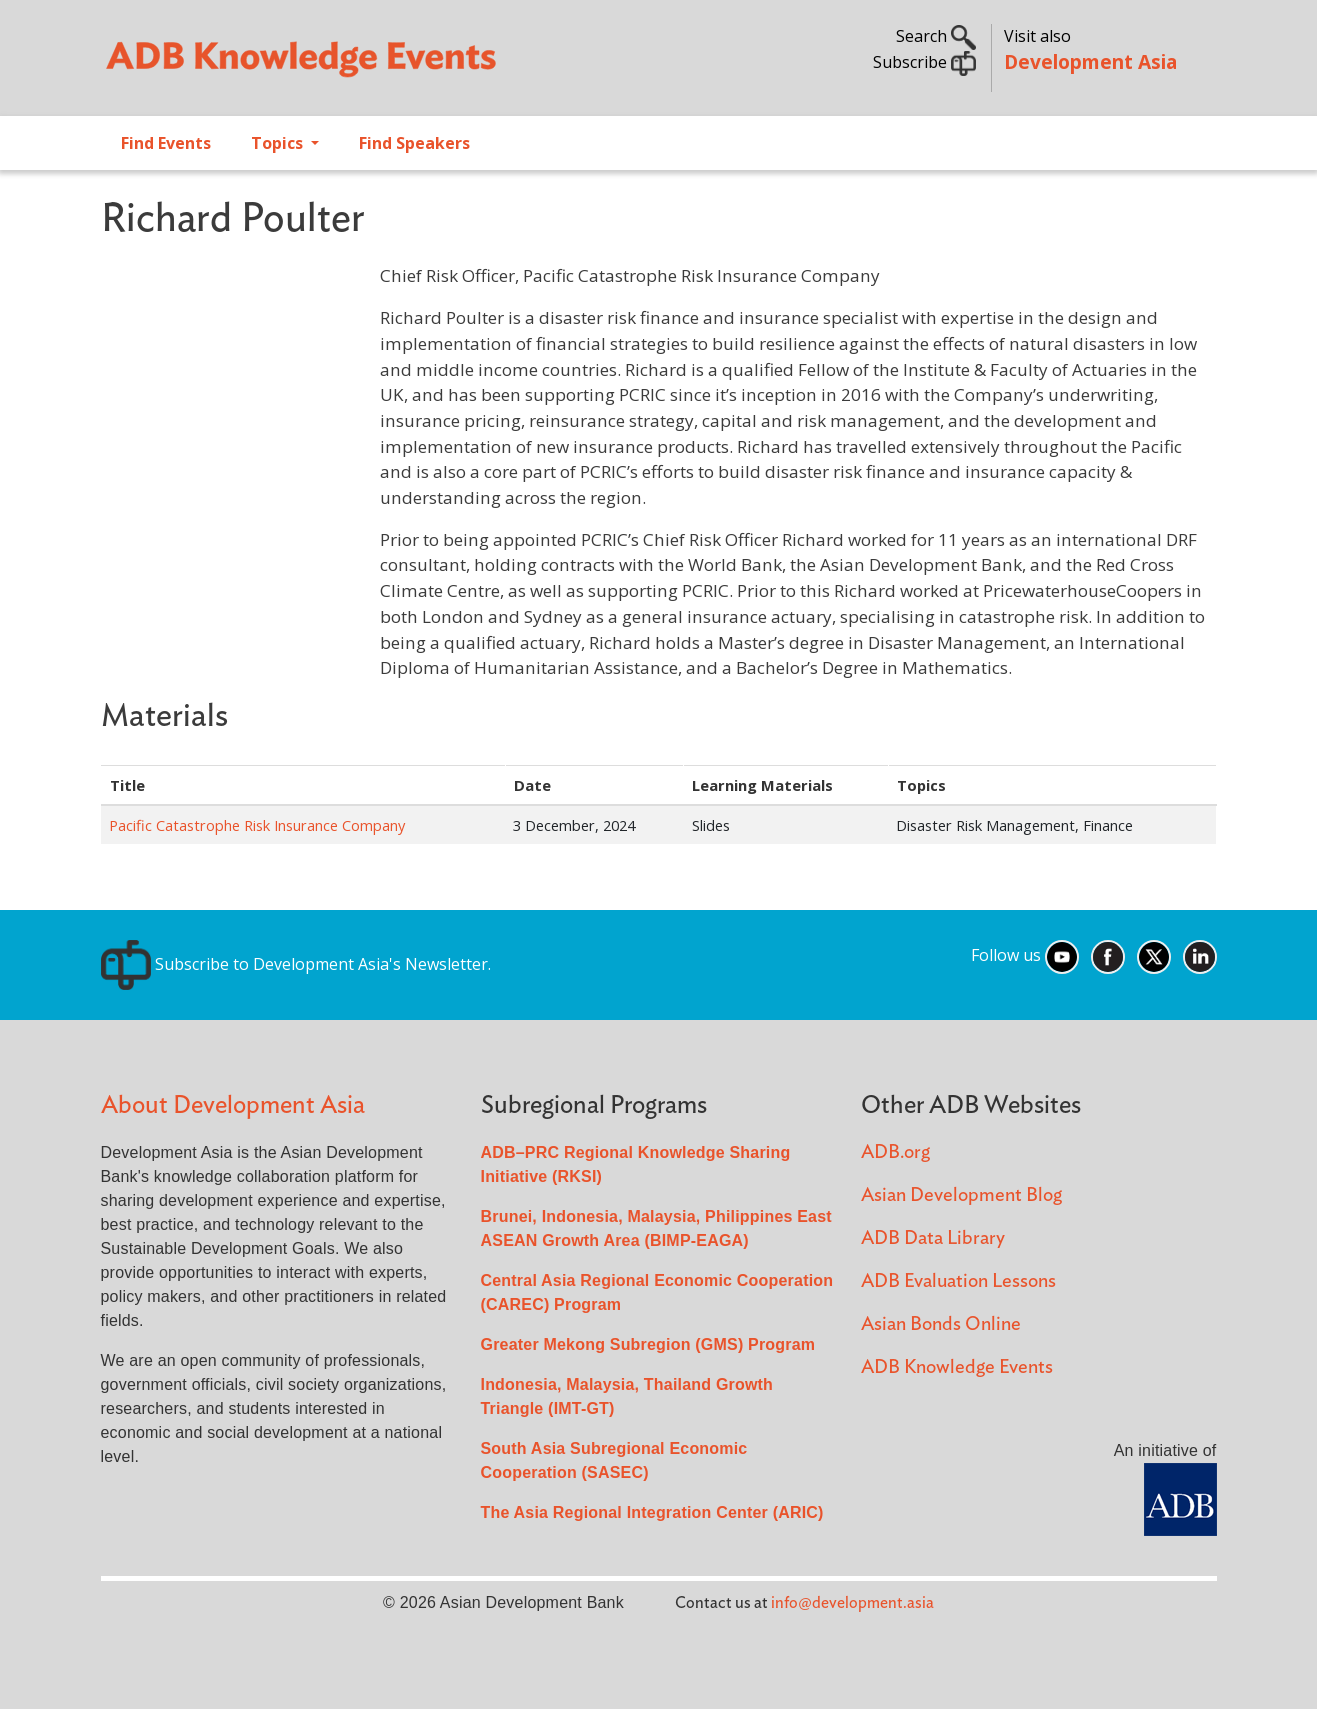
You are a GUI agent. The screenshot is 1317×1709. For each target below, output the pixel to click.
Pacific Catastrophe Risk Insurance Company (257, 825)
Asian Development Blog (961, 1195)
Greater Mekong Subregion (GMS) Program (648, 1344)
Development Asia (1090, 61)
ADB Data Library (933, 1238)
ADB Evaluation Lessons (958, 1281)
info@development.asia (852, 1603)
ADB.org (895, 1152)
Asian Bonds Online (941, 1324)
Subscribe (924, 62)
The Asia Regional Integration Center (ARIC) (652, 1512)
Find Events (166, 143)
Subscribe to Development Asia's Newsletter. (296, 964)
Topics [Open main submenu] (279, 143)
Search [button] (936, 36)
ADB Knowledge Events (957, 1367)
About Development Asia (233, 1105)
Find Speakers (414, 143)
